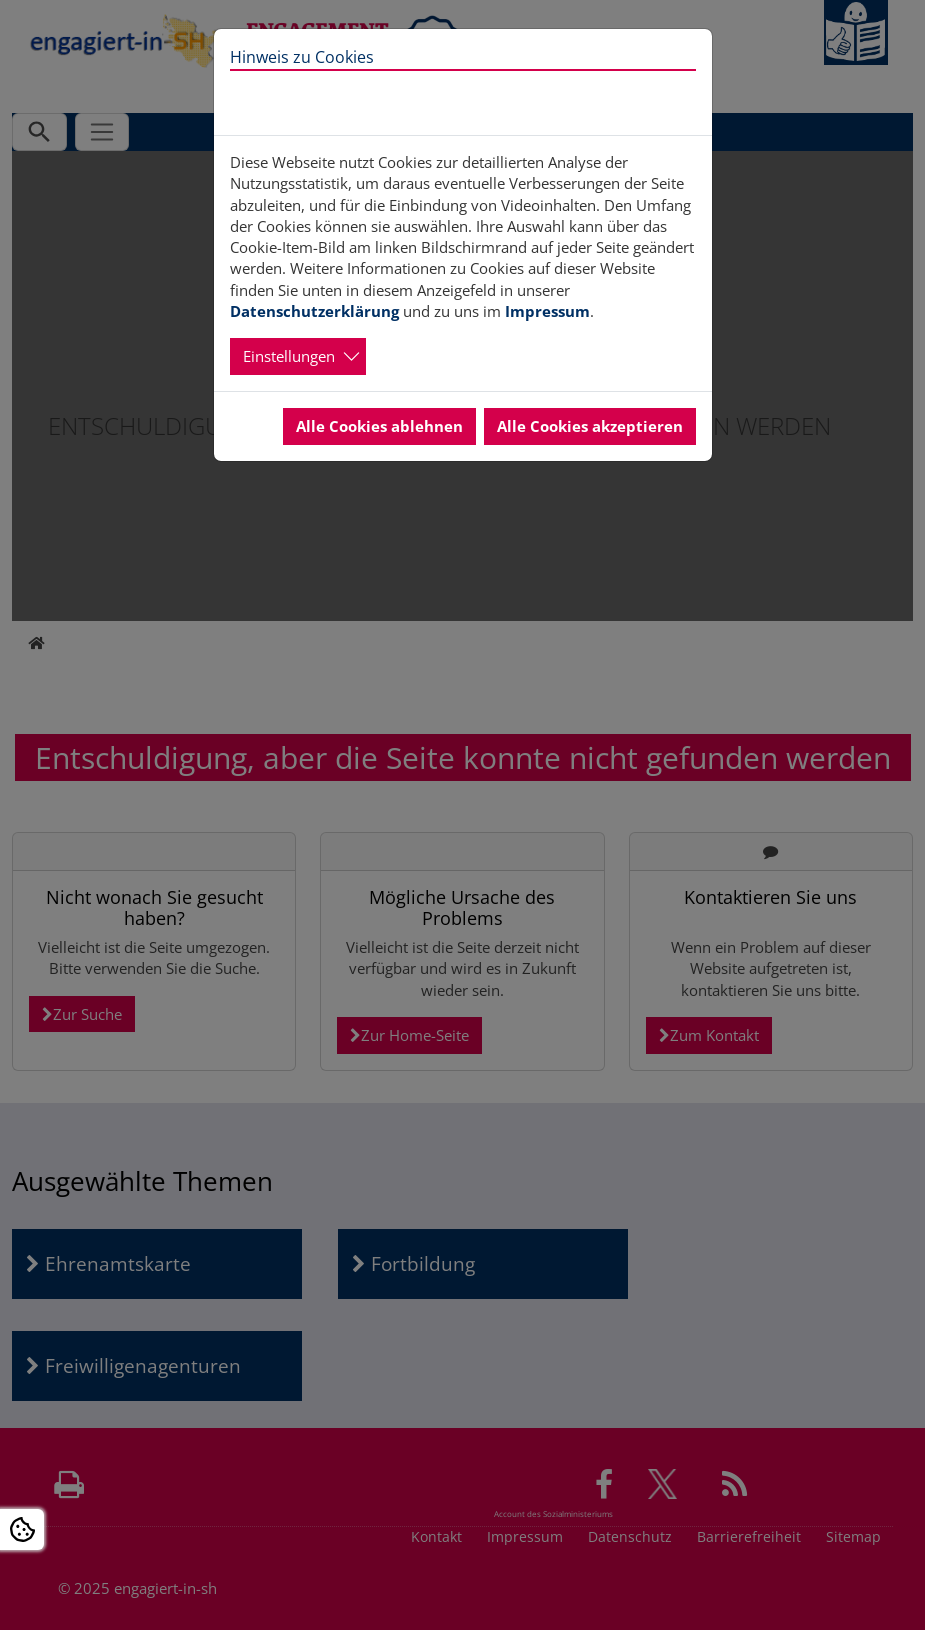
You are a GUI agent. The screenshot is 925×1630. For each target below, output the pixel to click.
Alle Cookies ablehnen (379, 426)
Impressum (547, 311)
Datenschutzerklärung (314, 311)
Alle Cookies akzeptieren (590, 426)
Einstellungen (289, 356)
